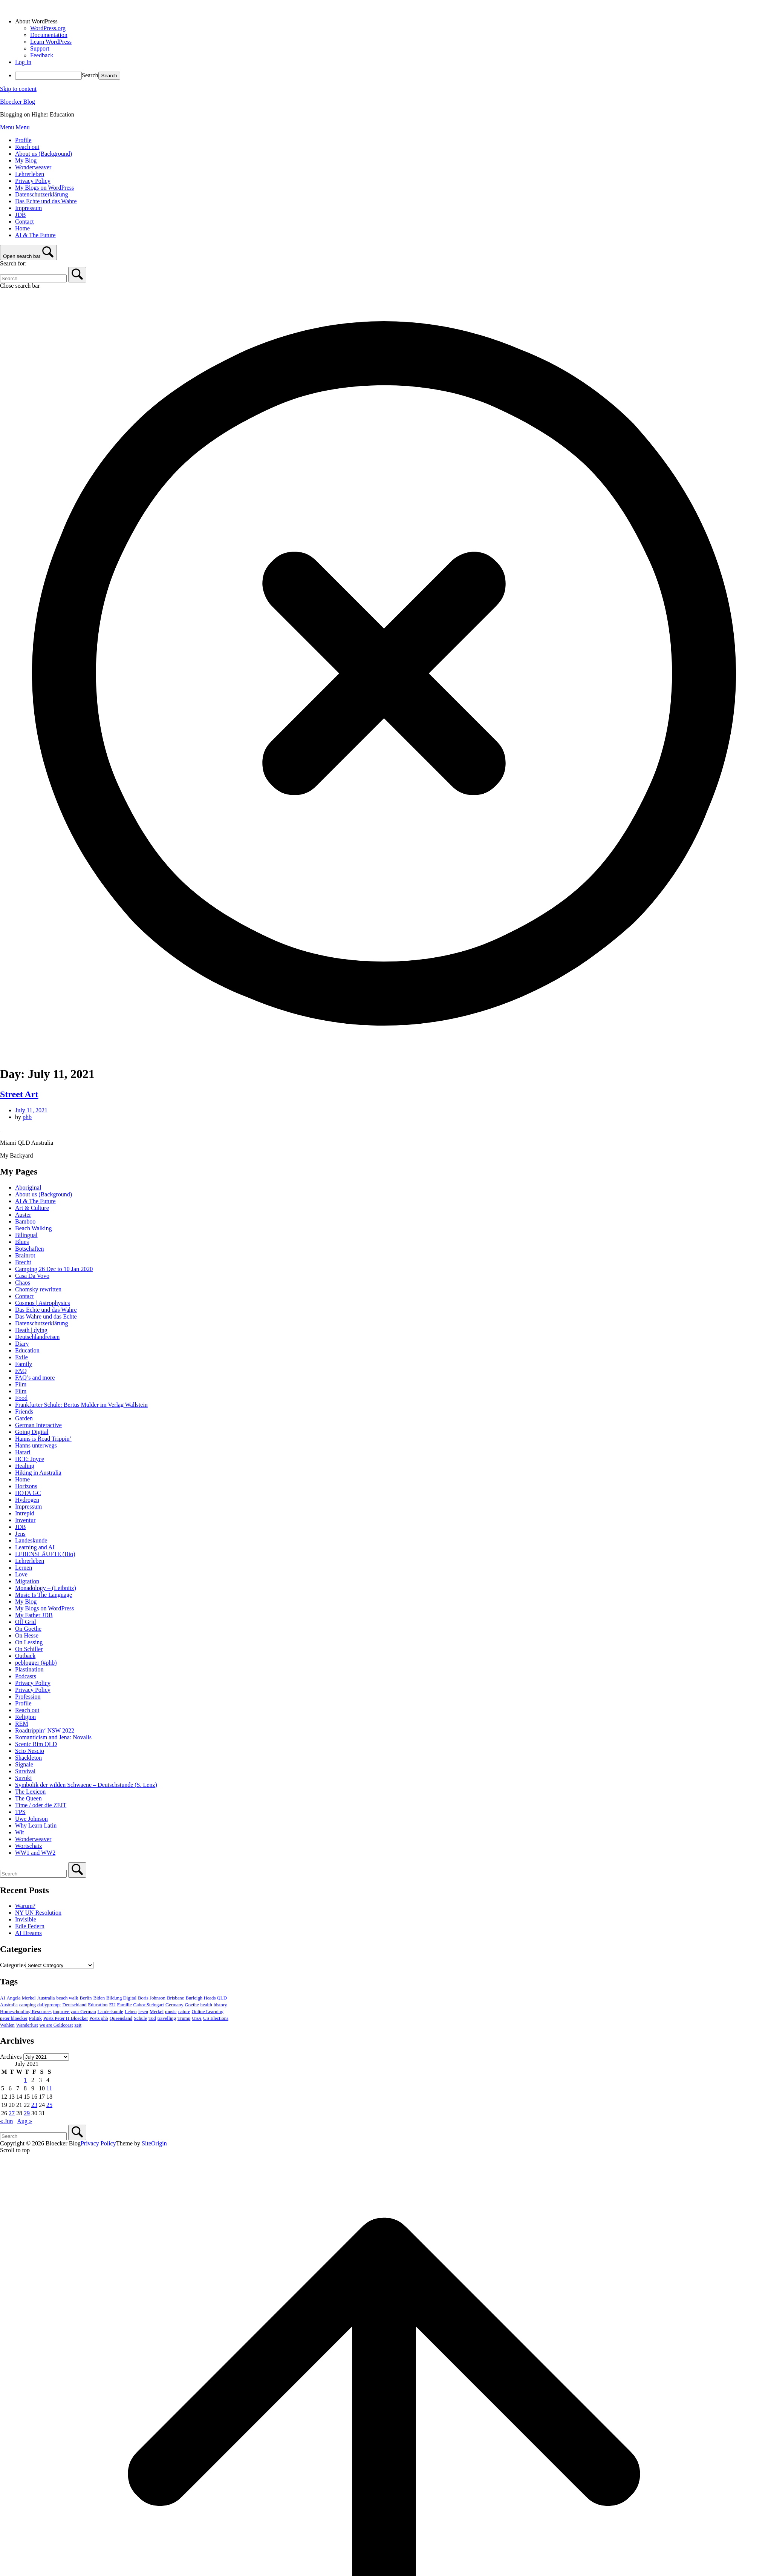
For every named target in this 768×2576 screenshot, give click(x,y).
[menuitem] (391, 21)
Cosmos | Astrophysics (42, 1303)
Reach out (27, 147)
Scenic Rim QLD (36, 1744)
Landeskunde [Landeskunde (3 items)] (110, 2011)
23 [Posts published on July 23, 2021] (34, 2105)
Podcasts (25, 1676)
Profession (28, 1696)
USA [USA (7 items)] (197, 2018)
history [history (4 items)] (220, 2004)
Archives (11, 2056)
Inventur (25, 1520)
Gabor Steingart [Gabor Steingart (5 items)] (148, 2004)
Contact (24, 221)
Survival (25, 1771)
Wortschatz (28, 1846)
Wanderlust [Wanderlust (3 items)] (27, 2025)
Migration (27, 1581)
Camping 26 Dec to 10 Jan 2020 (54, 1269)
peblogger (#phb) (36, 1662)
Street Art (19, 1094)
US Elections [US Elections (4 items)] (215, 2018)
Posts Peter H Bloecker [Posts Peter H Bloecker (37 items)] (65, 2018)
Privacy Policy (32, 181)
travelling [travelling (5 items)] (167, 2018)
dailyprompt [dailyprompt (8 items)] (49, 2004)
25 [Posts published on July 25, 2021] (49, 2105)
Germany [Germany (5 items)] (174, 2004)
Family (23, 1364)
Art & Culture (32, 1208)
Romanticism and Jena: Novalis (53, 1737)
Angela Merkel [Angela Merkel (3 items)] (21, 1998)
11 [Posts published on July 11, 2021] (49, 2088)
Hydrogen (27, 1500)
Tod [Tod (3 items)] (152, 2018)
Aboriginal (28, 1187)
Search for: (13, 263)
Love (21, 1574)
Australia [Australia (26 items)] (46, 1998)
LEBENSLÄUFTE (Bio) (45, 1554)
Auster (23, 1214)
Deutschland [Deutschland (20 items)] (75, 2004)
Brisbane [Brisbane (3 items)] (175, 1998)
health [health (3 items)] (206, 2004)
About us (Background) (43, 153)
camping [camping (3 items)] (27, 2004)
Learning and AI (35, 1547)
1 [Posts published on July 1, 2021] (25, 2080)
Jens (20, 1533)
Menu (15, 127)
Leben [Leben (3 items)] (131, 2011)
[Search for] (33, 278)
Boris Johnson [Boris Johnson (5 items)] (151, 1998)
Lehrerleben (29, 174)
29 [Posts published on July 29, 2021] (27, 2113)
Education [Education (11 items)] (98, 2004)
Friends (24, 1411)
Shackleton (28, 1757)
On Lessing (29, 1642)
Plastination (29, 1669)
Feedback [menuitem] (41, 55)
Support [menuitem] (39, 48)
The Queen (28, 1798)
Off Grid (25, 1622)
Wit (19, 1832)
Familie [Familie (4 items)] (124, 2004)
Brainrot (25, 1255)
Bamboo (25, 1221)
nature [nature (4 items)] (184, 2011)
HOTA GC (28, 1493)
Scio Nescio (29, 1751)
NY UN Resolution (38, 1912)
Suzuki (23, 1778)
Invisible (25, 1919)
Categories (13, 1965)
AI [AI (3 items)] (2, 1998)
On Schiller (29, 1649)
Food (21, 1398)
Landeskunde (31, 1540)
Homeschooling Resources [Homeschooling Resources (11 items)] (26, 2011)
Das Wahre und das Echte (46, 1316)
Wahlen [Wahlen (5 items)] (7, 2025)
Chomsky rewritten (38, 1289)
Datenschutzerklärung (41, 194)
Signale (24, 1764)
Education (27, 1350)
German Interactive (38, 1425)
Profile (23, 140)
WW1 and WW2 (35, 1852)
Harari (23, 1452)
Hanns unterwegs (36, 1445)
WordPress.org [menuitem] (48, 28)
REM (21, 1723)
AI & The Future (35, 235)
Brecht (23, 1262)
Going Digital (31, 1432)
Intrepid (24, 1513)
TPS (20, 1812)
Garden (24, 1418)
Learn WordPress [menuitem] (51, 41)
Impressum (28, 208)
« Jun (6, 2121)
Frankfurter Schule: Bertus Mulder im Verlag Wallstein (81, 1404)
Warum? (25, 1906)
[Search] (77, 274)
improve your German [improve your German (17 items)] (74, 2011)
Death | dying (31, 1330)
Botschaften (29, 1248)
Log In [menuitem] (23, 62)
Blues (22, 1242)
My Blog (26, 160)
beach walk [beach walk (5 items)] (67, 1998)
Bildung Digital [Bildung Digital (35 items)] (121, 1998)
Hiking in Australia (38, 1472)
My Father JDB (34, 1615)
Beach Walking (33, 1228)
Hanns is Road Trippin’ (43, 1438)
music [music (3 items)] (171, 2011)
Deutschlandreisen (37, 1337)
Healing (24, 1466)
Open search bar (21, 256)
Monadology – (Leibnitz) (45, 1588)
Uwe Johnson (31, 1818)
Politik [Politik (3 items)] (35, 2018)
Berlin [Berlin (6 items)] (86, 1998)
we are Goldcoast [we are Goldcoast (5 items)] (56, 2025)
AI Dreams (28, 1933)
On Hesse (26, 1635)
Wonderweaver (33, 167)
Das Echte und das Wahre (46, 201)
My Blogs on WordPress (44, 187)
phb (27, 1117)
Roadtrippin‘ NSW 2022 (44, 1730)
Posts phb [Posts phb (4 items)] (98, 2018)
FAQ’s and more (35, 1377)
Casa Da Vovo (32, 1276)
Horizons (26, 1486)
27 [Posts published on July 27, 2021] (12, 2113)
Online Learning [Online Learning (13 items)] (207, 2011)
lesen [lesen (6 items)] (143, 2011)
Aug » (24, 2121)
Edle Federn (29, 1926)
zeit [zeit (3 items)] (78, 2025)
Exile (21, 1357)
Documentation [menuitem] (48, 35)
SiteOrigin (154, 2143)
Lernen (23, 1567)
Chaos (22, 1282)
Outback (25, 1656)
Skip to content (18, 89)
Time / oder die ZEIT (40, 1805)
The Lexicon (30, 1791)
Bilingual (26, 1235)
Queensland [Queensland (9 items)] (121, 2018)
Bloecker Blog (17, 101)
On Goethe (28, 1628)
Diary (22, 1343)
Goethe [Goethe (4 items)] (192, 2004)
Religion (25, 1717)
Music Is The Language (43, 1595)
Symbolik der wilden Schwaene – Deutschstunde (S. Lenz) (86, 1785)
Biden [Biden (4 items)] (99, 1998)
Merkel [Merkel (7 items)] (157, 2011)
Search (90, 75)
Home (22, 228)
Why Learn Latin (36, 1825)
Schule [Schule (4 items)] (140, 2018)
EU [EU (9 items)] (112, 2004)
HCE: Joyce (29, 1459)
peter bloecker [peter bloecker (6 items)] (14, 2018)
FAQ (21, 1371)
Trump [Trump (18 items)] (183, 2018)
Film (20, 1384)
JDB (20, 215)
